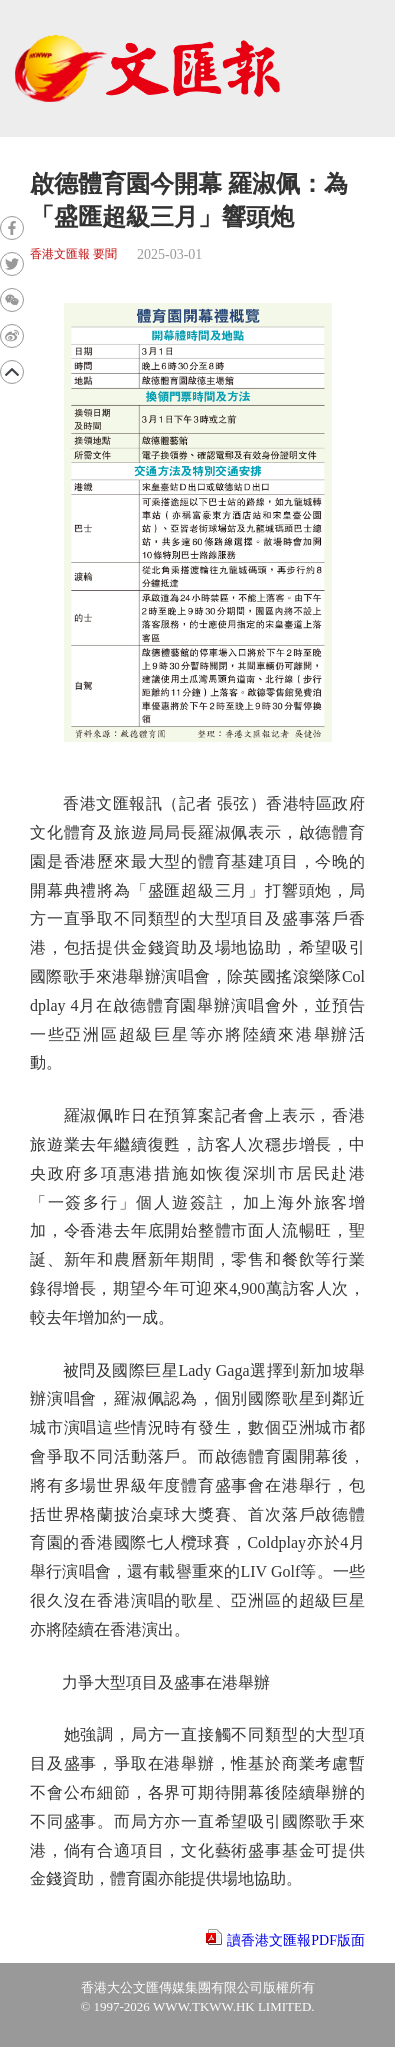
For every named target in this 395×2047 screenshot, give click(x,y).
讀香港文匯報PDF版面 (296, 1940)
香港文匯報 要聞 (73, 254)
